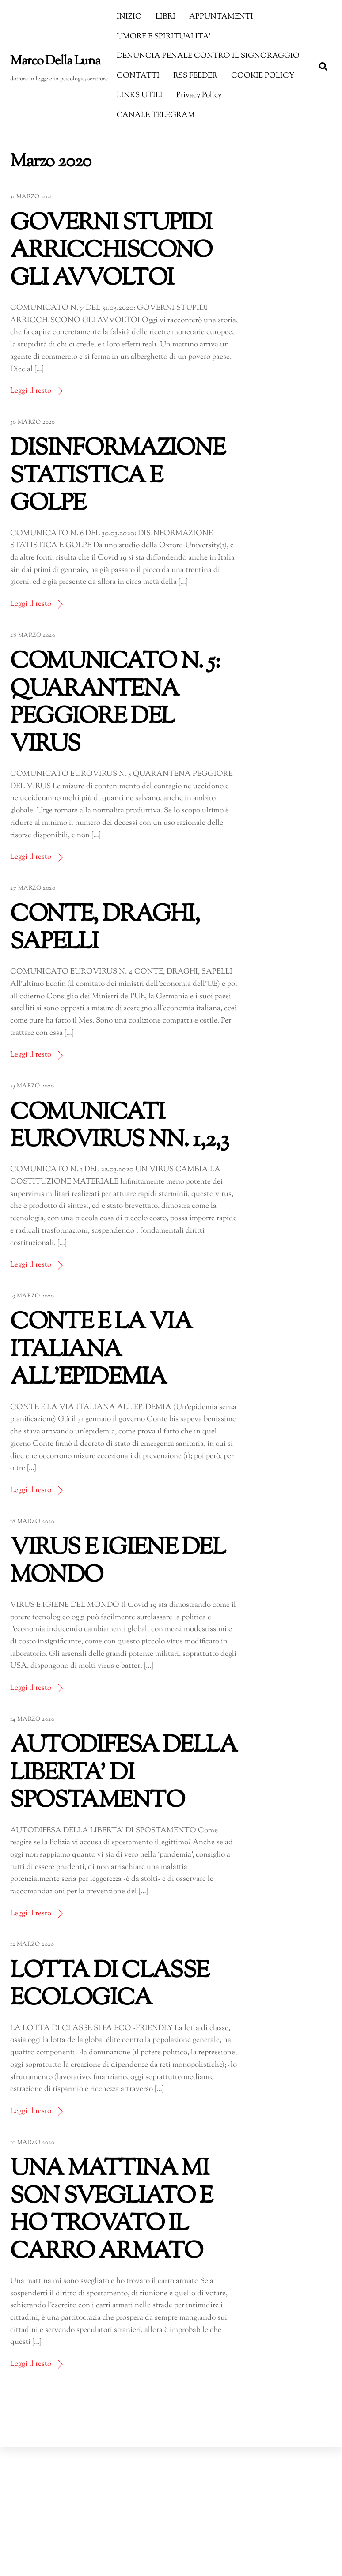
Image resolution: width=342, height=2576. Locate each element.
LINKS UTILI (140, 95)
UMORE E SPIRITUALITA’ (163, 36)
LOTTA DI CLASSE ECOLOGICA (109, 1985)
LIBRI (165, 16)
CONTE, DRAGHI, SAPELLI (104, 929)
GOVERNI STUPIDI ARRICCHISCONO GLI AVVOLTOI (111, 251)
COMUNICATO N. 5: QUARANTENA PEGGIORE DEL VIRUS (115, 703)
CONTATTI (138, 76)
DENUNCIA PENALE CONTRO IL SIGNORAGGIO (208, 56)
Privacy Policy (198, 95)
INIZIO (129, 16)
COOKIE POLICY (262, 76)
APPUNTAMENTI (221, 16)
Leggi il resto (30, 391)
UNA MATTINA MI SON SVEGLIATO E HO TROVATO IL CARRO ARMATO (111, 2210)
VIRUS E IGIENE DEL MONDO (117, 1562)
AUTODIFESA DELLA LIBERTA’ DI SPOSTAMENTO (123, 1774)
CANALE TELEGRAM (156, 115)
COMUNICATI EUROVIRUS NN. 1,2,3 (119, 1127)
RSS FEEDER (195, 76)
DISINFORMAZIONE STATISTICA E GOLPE (117, 476)
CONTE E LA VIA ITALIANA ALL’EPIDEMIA (101, 1350)
